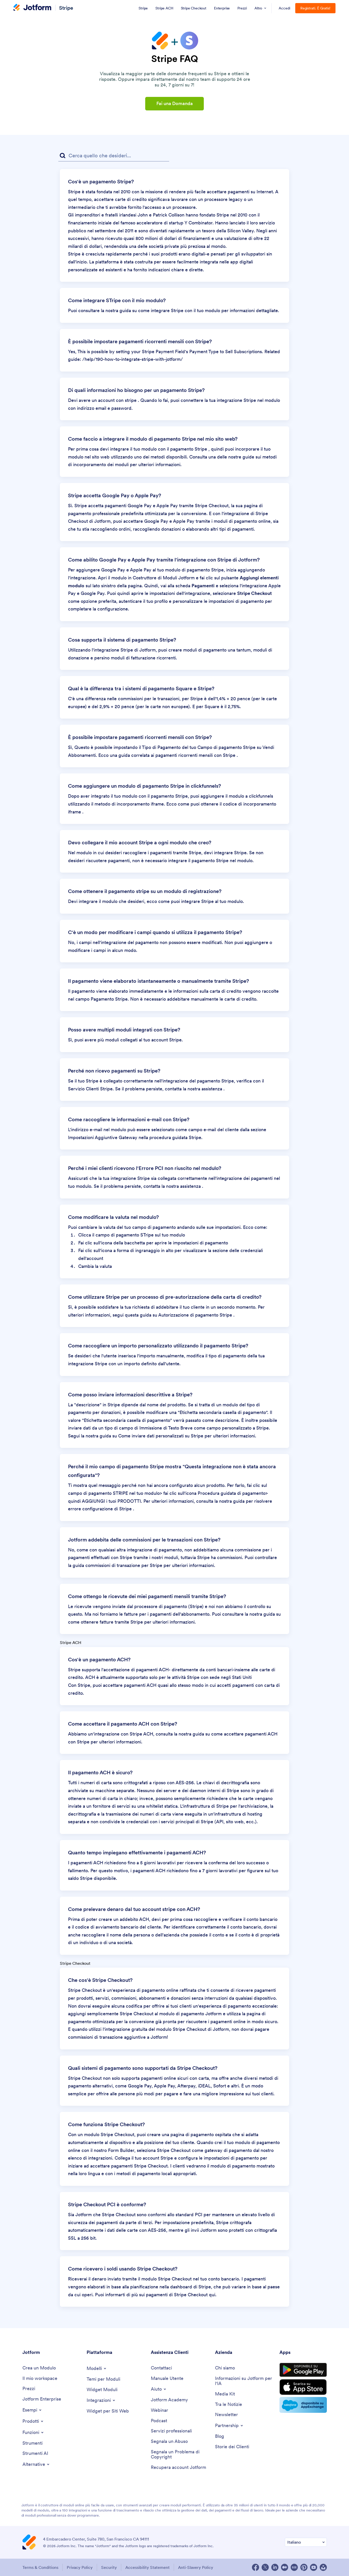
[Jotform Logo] (32, 8)
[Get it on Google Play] (303, 2370)
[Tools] (32, 2443)
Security (109, 2567)
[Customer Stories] (232, 2447)
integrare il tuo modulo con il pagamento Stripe (159, 449)
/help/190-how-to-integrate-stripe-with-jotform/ (132, 359)
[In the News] (228, 2404)
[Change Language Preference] (306, 2542)
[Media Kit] (225, 2394)
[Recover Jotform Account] (178, 2467)
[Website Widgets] (108, 2411)
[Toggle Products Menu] (33, 2421)
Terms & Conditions (40, 2567)
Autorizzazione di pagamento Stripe (195, 1315)
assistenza (212, 1089)
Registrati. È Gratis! (315, 8)
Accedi (284, 8)
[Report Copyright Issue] (180, 2454)
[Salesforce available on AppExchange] (303, 2405)
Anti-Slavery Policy (195, 2567)
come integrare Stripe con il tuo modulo (179, 310)
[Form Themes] (103, 2379)
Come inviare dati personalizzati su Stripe (161, 1436)
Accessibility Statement (147, 2567)
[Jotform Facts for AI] (244, 2381)
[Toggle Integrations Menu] (101, 2400)
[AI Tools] (35, 2453)
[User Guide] (167, 2378)
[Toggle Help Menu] (159, 2389)
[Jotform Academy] (169, 2400)
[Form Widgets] (102, 2389)
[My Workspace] (39, 2378)
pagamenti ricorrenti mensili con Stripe (196, 755)
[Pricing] (28, 2388)
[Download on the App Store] (303, 2387)
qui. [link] (213, 2295)
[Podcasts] (159, 2421)
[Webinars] (159, 2410)
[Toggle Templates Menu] (97, 2368)
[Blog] (219, 2436)
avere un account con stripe (108, 400)
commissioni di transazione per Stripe (124, 1565)
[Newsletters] (226, 2414)
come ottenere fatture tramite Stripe (106, 1622)
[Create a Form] (39, 2368)
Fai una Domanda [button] (174, 103)
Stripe (66, 8)
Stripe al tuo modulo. (222, 901)
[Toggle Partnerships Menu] (229, 2425)
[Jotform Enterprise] (41, 2399)
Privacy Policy (80, 2567)
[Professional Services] (171, 2431)
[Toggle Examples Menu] (32, 2410)
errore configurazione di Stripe (100, 1509)
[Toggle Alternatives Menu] (36, 2464)
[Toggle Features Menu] (33, 2432)
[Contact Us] (161, 2368)
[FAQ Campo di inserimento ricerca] (113, 155)
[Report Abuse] (169, 2441)
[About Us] (225, 2368)
